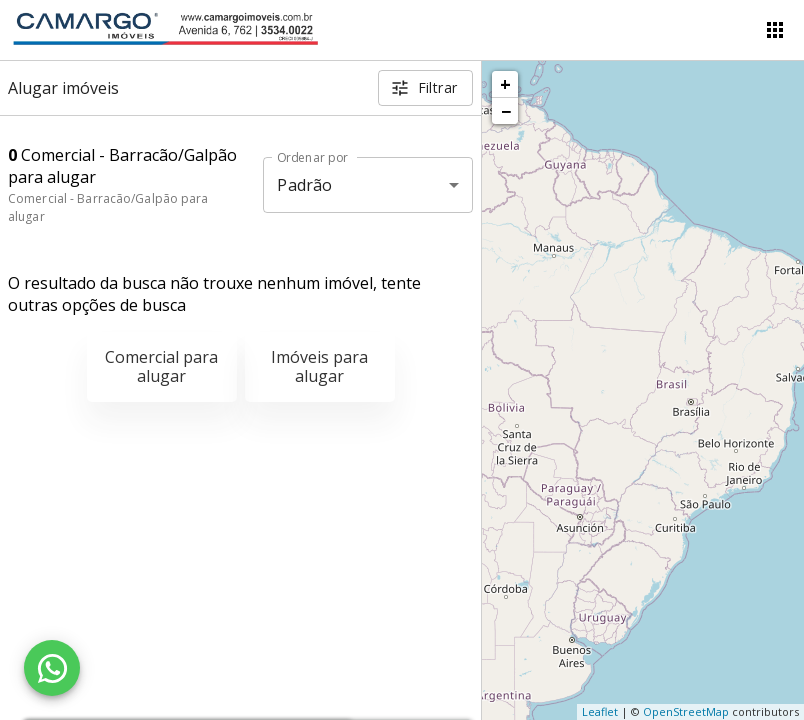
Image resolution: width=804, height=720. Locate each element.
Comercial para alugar (161, 366)
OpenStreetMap (686, 711)
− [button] (506, 111)
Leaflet (600, 711)
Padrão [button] (304, 185)
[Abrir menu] (775, 30)
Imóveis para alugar (319, 366)
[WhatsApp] (52, 668)
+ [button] (505, 84)
